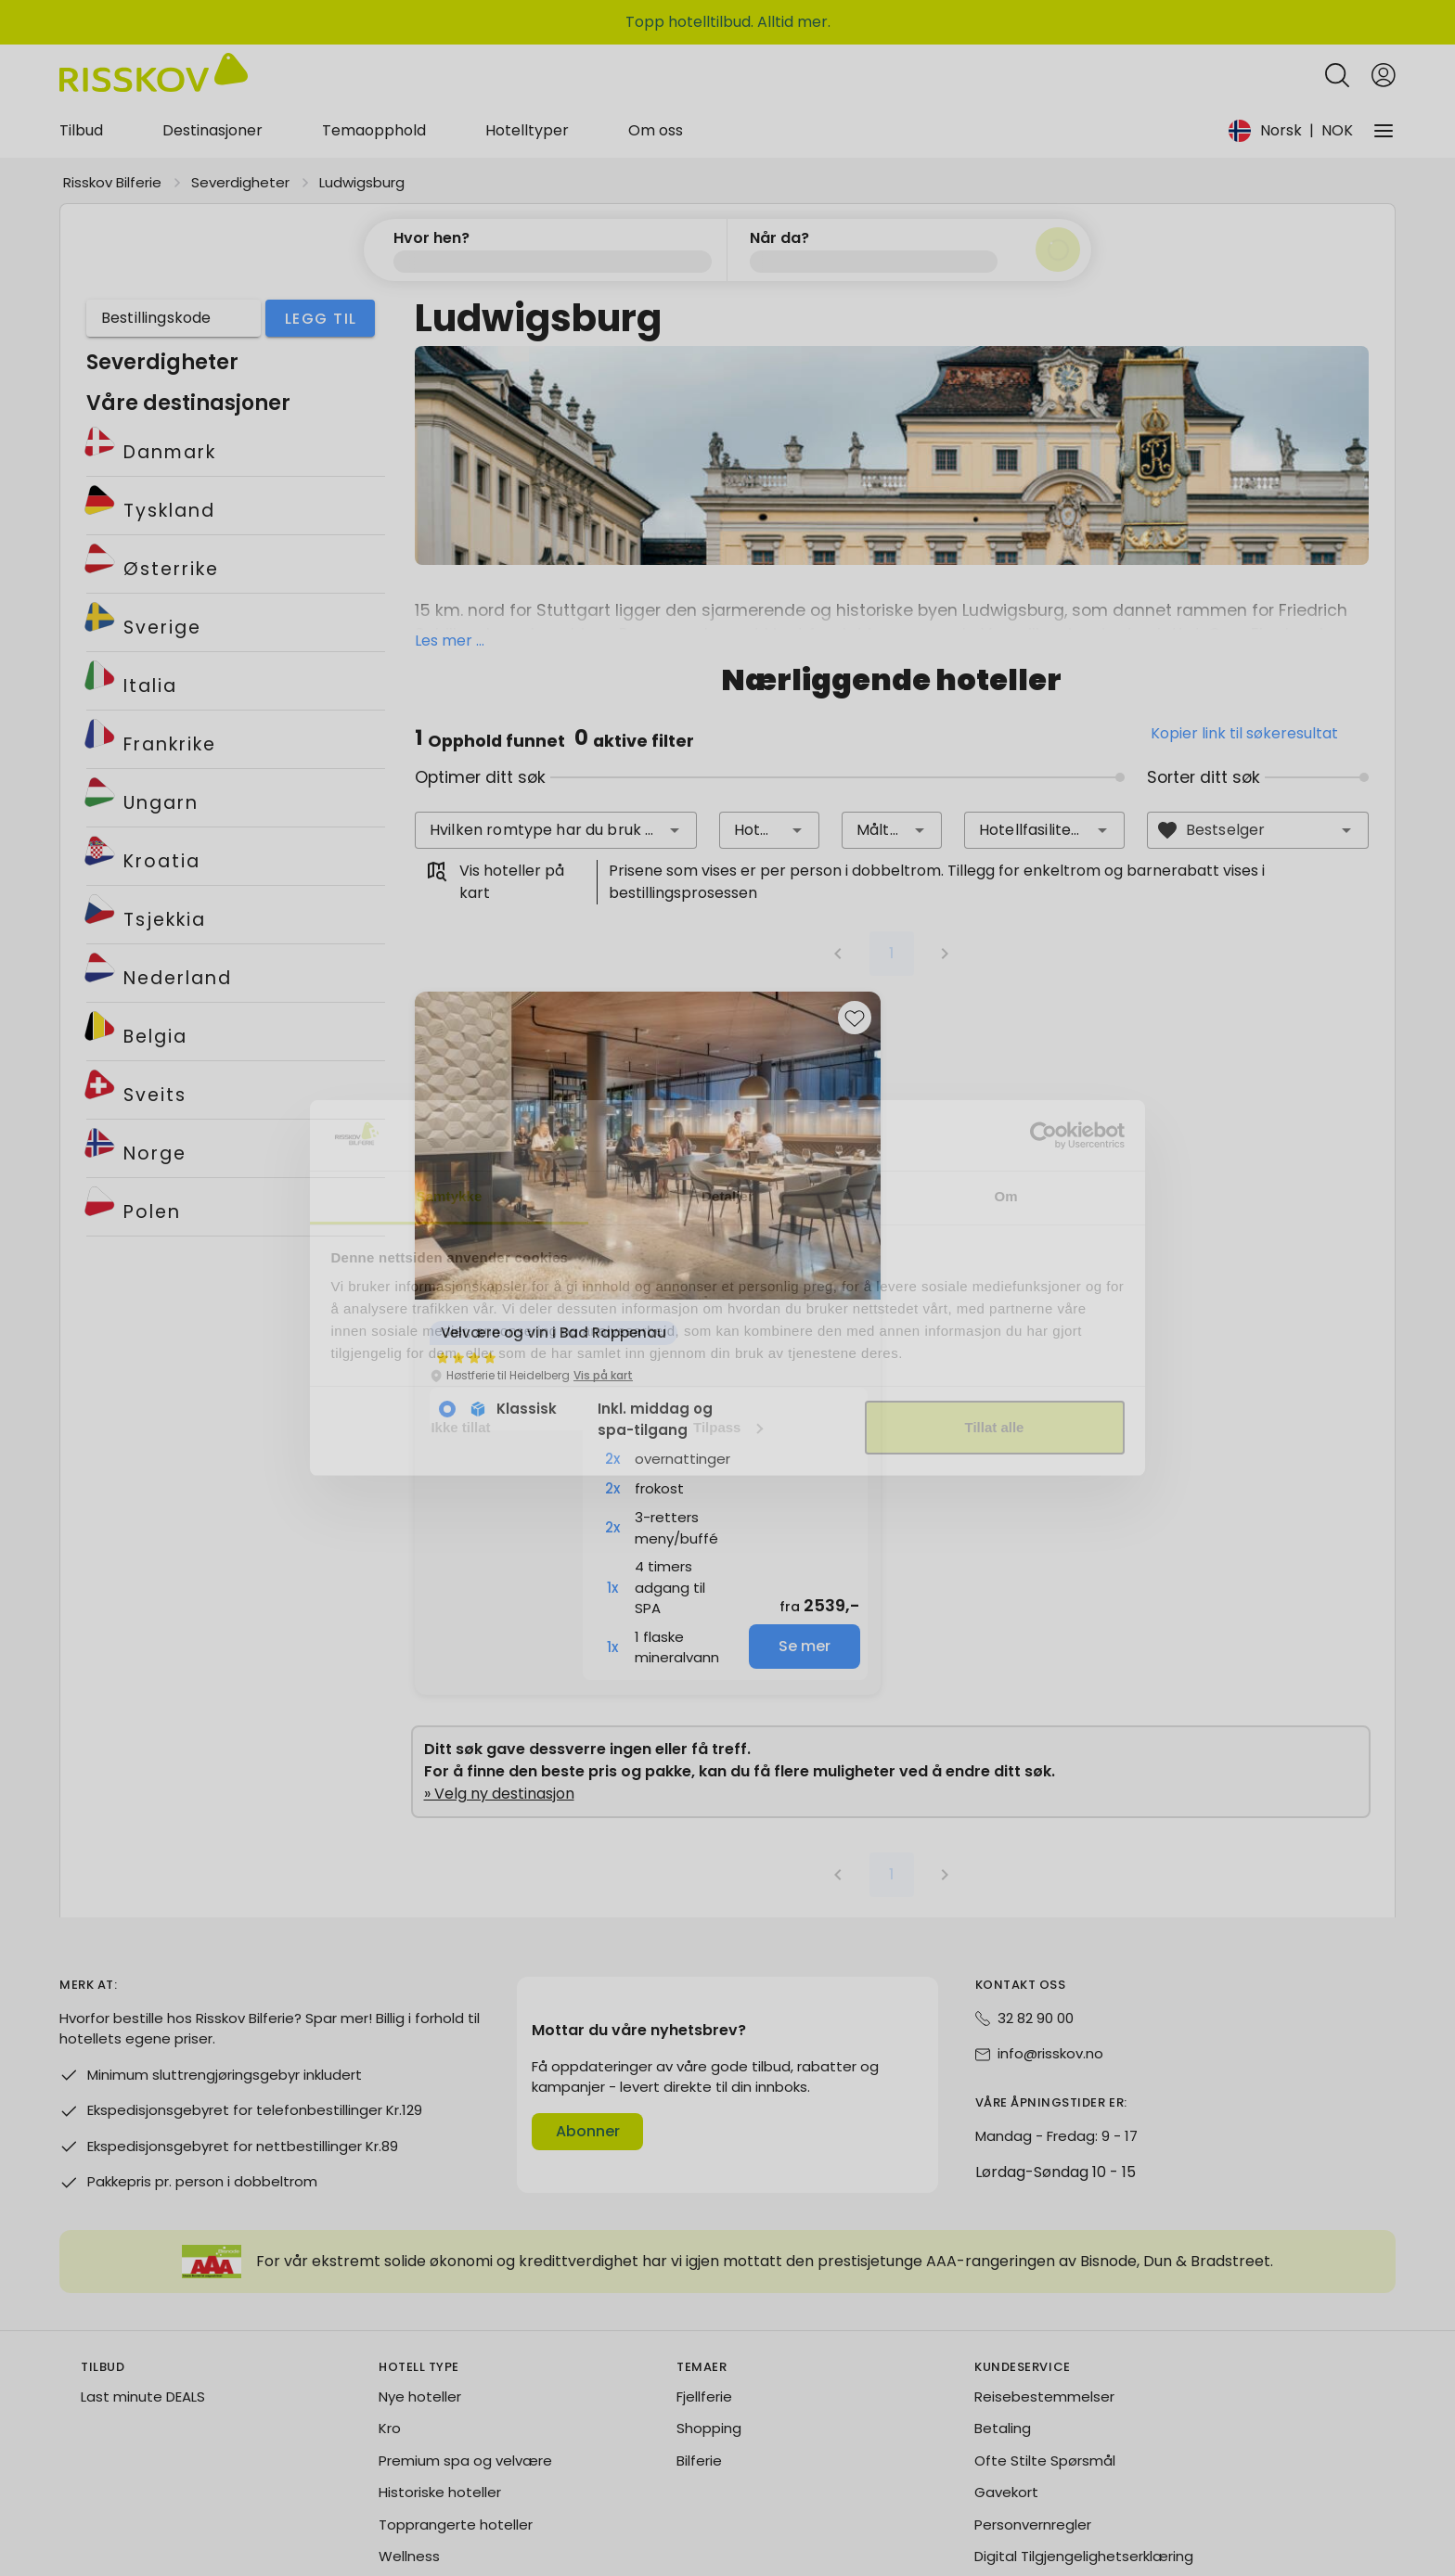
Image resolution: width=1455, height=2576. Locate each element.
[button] (674, 717)
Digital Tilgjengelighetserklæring (1083, 2443)
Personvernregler (1032, 2411)
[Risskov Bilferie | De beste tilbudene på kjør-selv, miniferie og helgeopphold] (153, 30)
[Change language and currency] (1306, 86)
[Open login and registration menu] (1383, 31)
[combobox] (556, 717)
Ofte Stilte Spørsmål (1044, 2347)
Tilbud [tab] (81, 85)
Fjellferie (704, 2283)
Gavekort (1006, 2379)
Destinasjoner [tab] (212, 85)
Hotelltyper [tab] (527, 85)
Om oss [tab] (655, 85)
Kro (390, 2315)
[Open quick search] (1337, 31)
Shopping (708, 2315)
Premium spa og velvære (465, 2347)
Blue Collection (430, 2475)
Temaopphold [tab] (374, 85)
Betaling (1002, 2315)
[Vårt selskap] (1383, 86)
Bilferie (699, 2347)
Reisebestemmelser (1044, 2283)
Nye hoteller (420, 2283)
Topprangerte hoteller (456, 2411)
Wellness (409, 2443)
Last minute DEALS (143, 2283)
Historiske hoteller (440, 2379)
